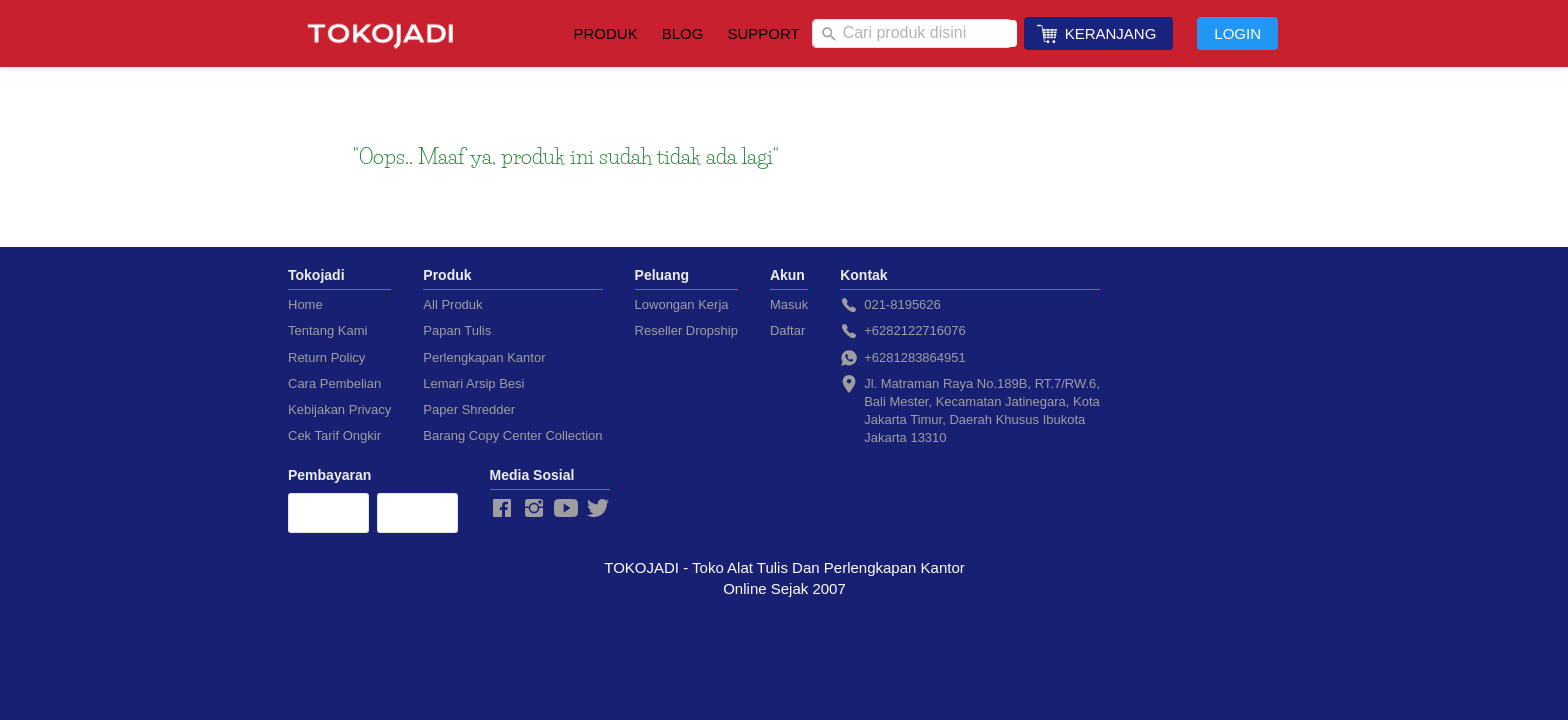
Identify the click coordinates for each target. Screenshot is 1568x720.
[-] (502, 509)
